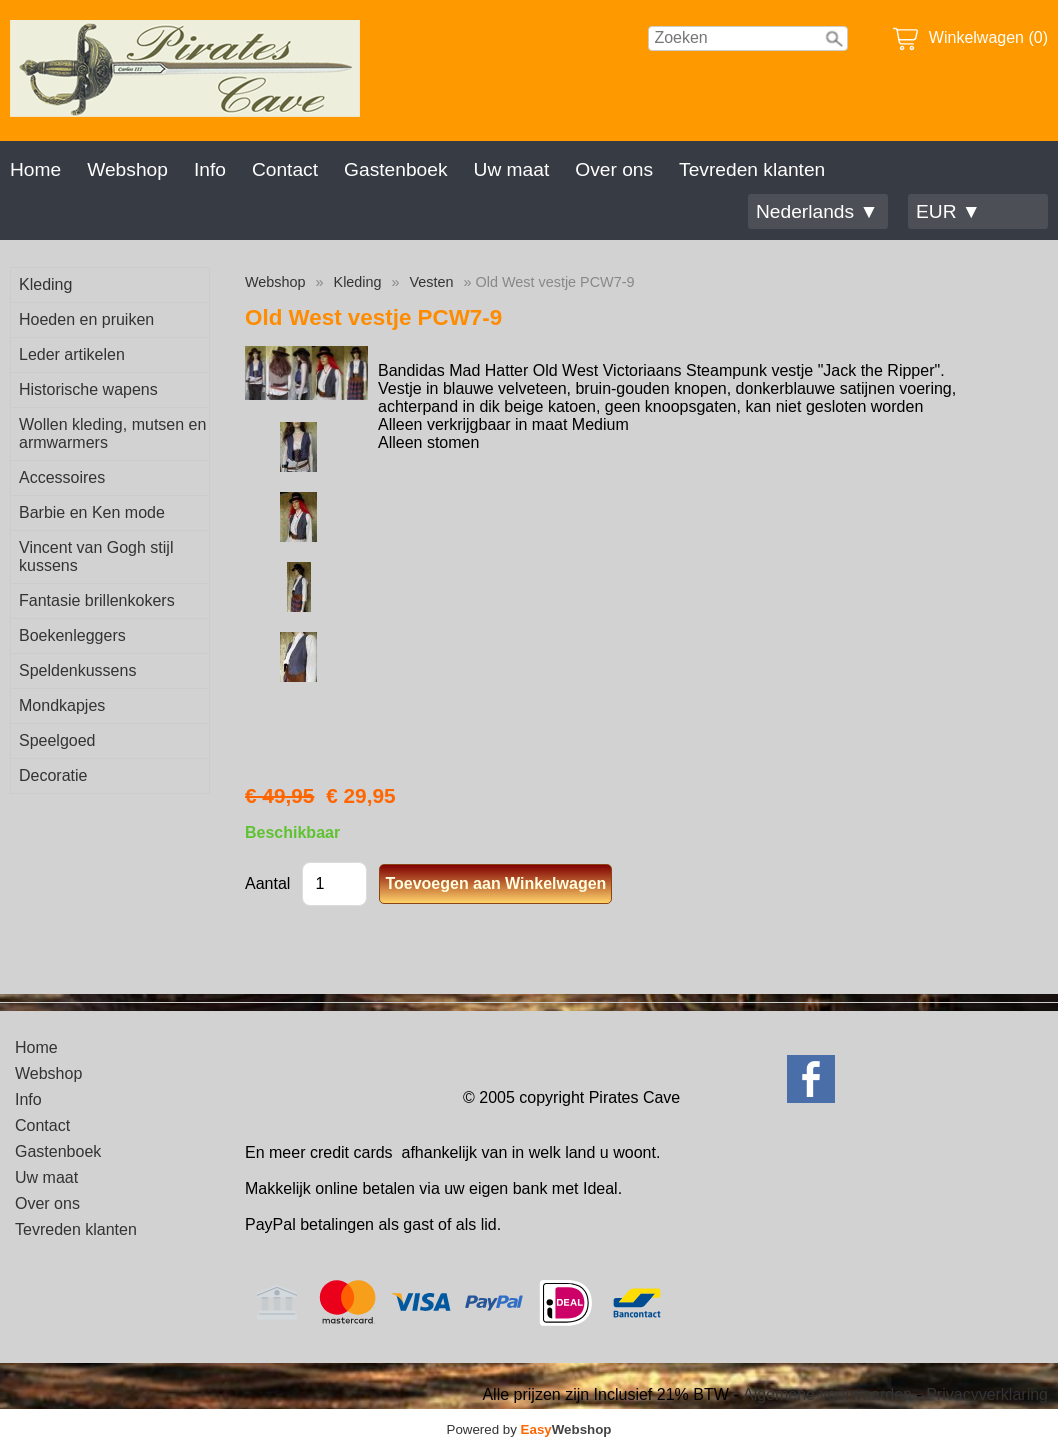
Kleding (45, 284)
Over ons (614, 169)
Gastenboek (395, 169)
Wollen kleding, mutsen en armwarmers (112, 433)
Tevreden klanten (752, 169)
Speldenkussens (77, 670)
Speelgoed (57, 740)
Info (210, 169)
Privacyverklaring (987, 1394)
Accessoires (62, 477)
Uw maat (512, 169)
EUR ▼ (948, 211)
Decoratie (53, 775)
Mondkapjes (62, 705)
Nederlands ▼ (817, 211)
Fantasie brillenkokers (97, 600)
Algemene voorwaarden (827, 1394)
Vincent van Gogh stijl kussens (96, 556)
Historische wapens (88, 389)
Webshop (127, 169)
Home (35, 169)
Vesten (432, 282)
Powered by (529, 1429)
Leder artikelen (72, 354)
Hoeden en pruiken (86, 319)
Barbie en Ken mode (92, 512)
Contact (285, 169)
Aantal (267, 883)
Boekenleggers (72, 635)
